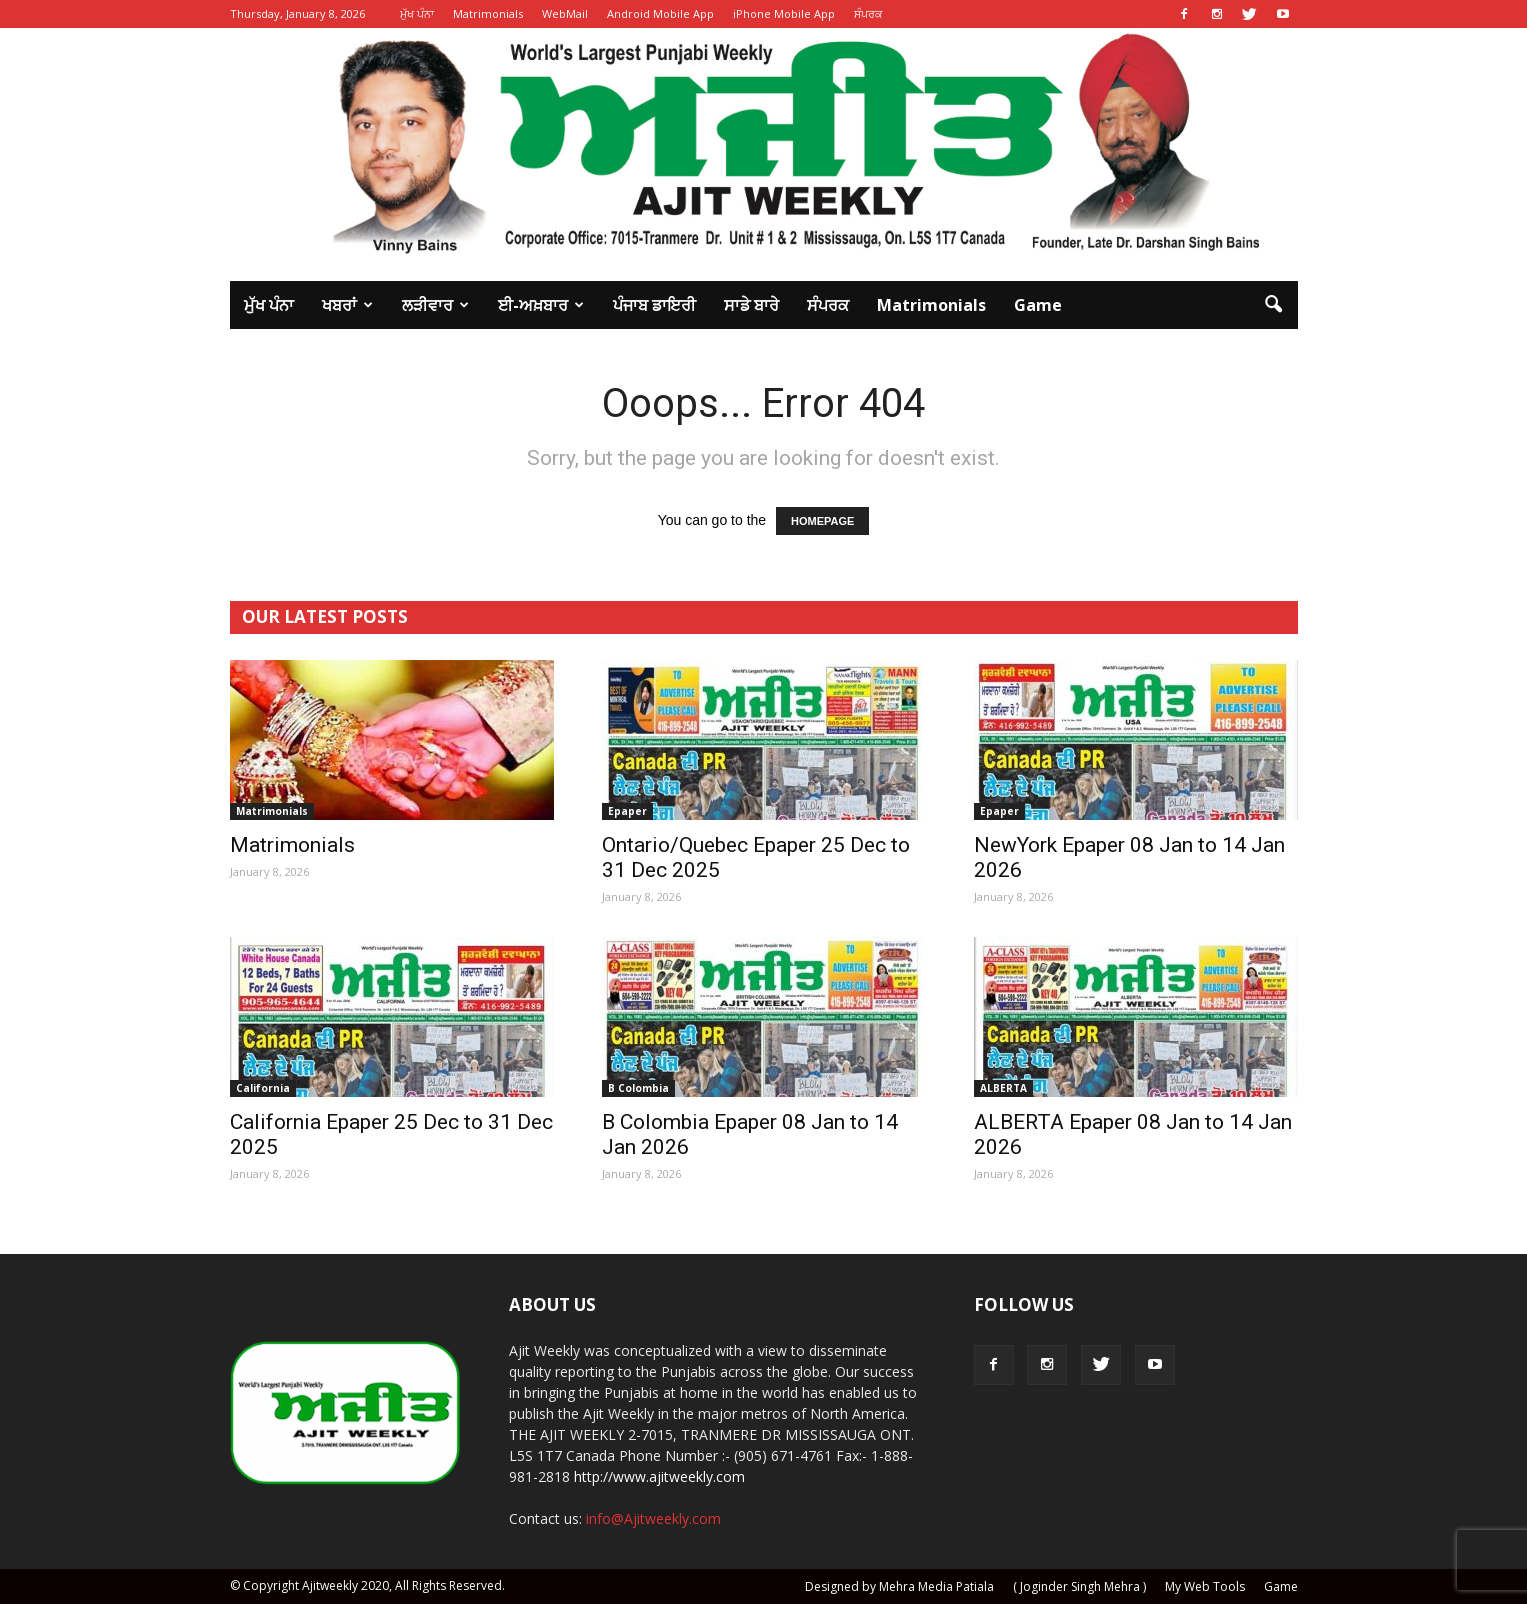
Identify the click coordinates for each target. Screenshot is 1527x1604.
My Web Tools (1205, 1586)
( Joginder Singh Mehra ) (1079, 1586)
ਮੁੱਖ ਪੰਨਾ (417, 13)
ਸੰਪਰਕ (868, 13)
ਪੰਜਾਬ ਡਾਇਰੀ (654, 305)
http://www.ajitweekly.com (659, 1476)
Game (1038, 305)
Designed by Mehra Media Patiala (899, 1586)
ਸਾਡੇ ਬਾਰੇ (751, 305)
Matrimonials (488, 13)
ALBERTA (1003, 1088)
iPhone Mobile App (784, 13)
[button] (1274, 305)
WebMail (565, 13)
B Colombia (638, 1088)
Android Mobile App (660, 13)
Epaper (627, 811)
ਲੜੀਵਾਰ (435, 305)
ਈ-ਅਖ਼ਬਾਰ (541, 305)
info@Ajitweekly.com (653, 1518)
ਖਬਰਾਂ (347, 305)
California (263, 1088)
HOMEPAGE (822, 521)
